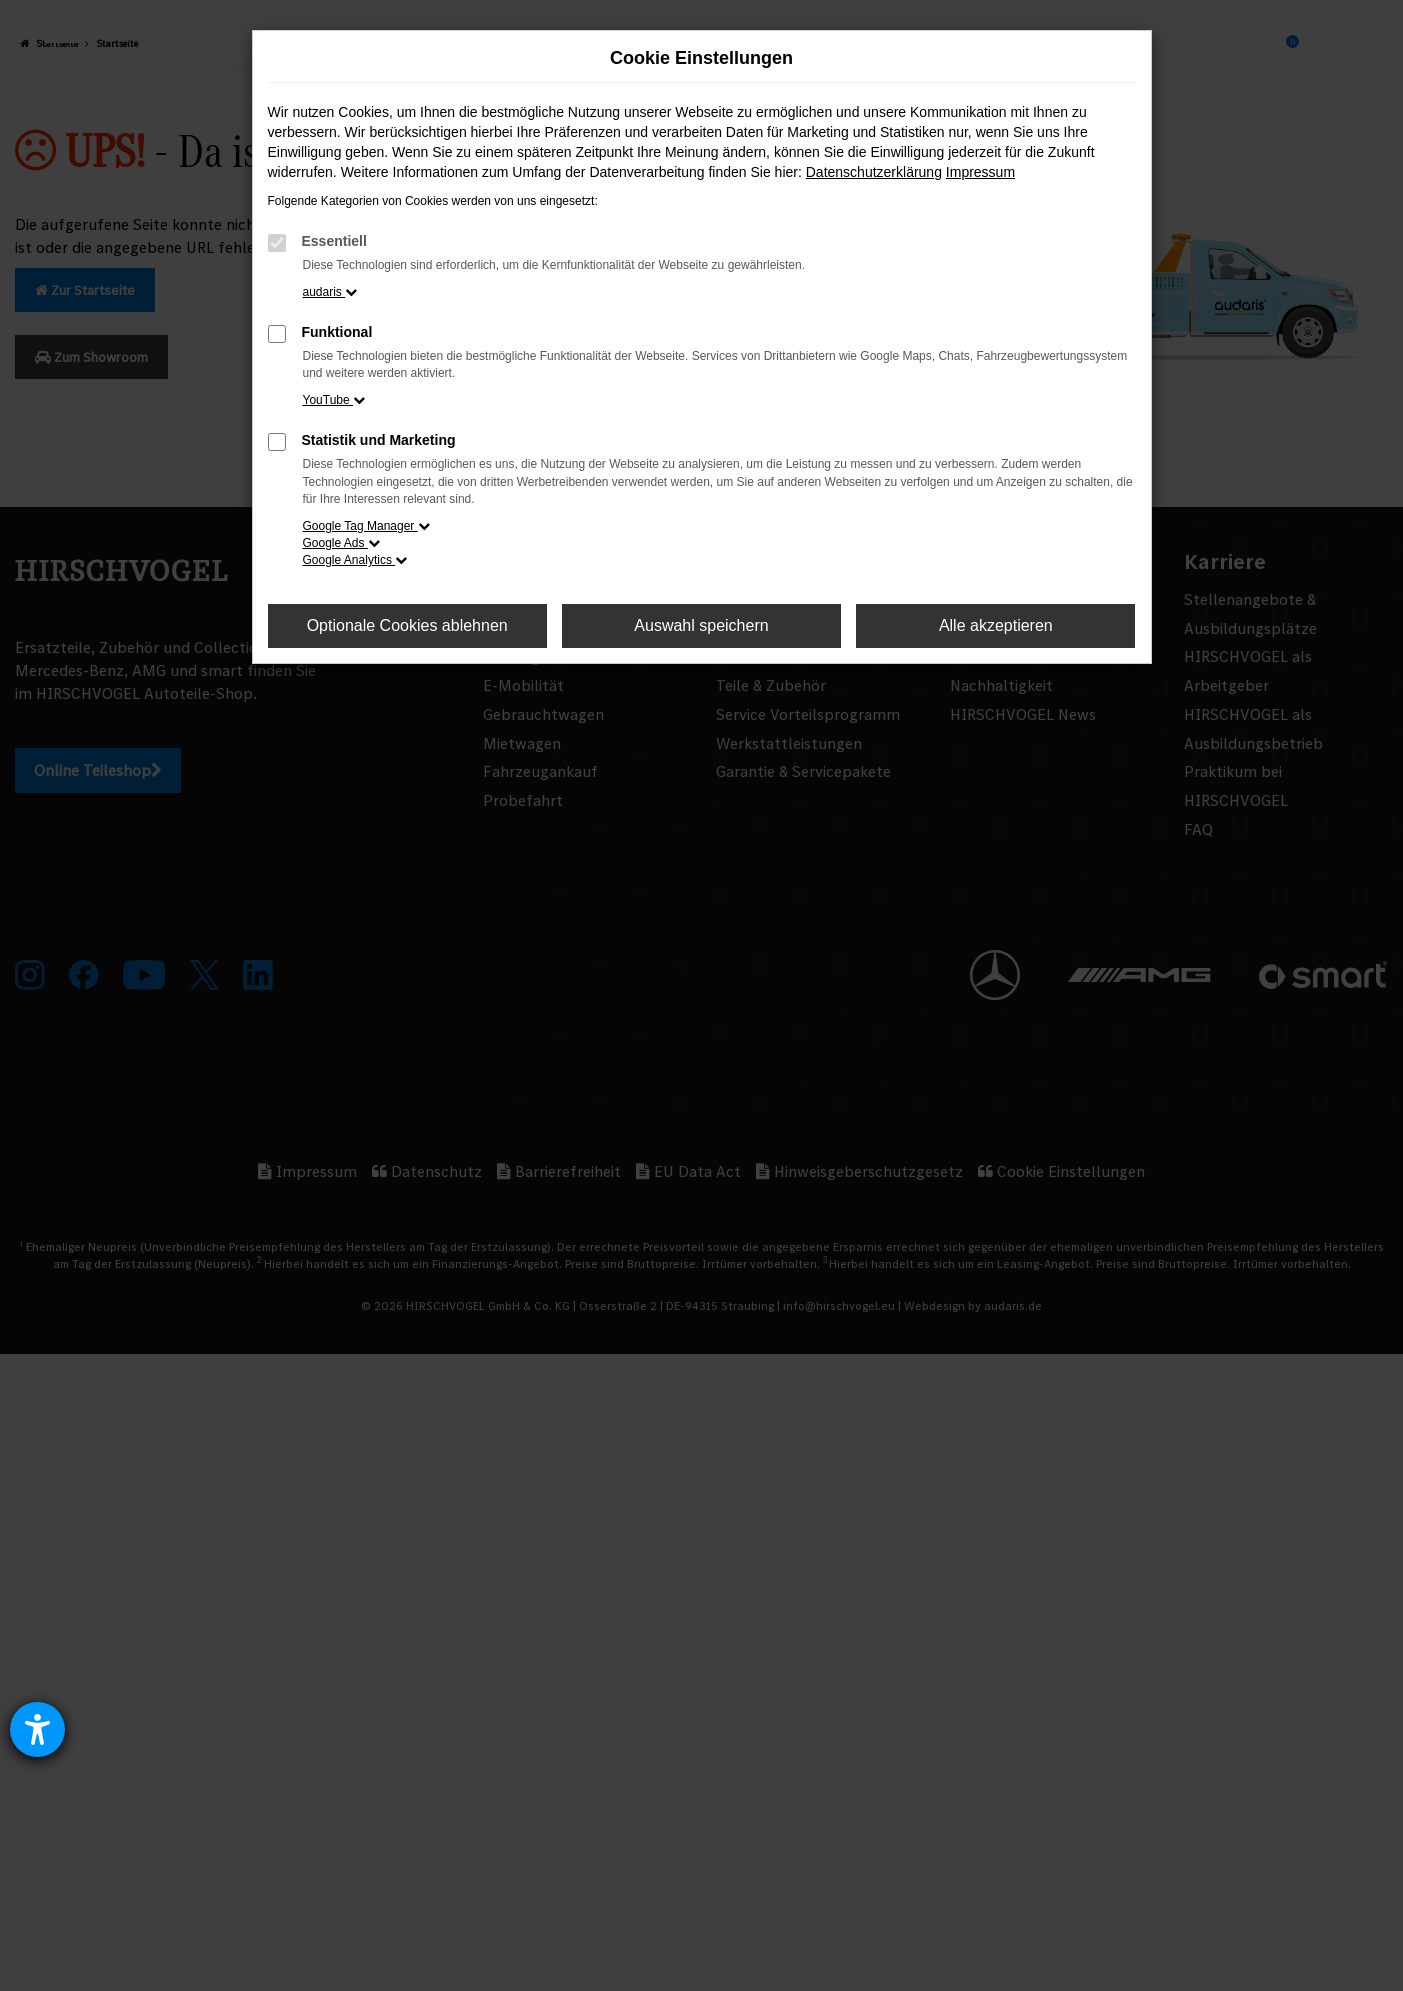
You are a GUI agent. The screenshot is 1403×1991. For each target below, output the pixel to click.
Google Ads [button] (341, 543)
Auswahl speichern (701, 625)
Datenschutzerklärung (874, 172)
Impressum (980, 172)
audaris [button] (330, 292)
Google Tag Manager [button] (366, 526)
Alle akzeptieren (996, 625)
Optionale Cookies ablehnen (407, 625)
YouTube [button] (334, 400)
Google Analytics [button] (355, 560)
